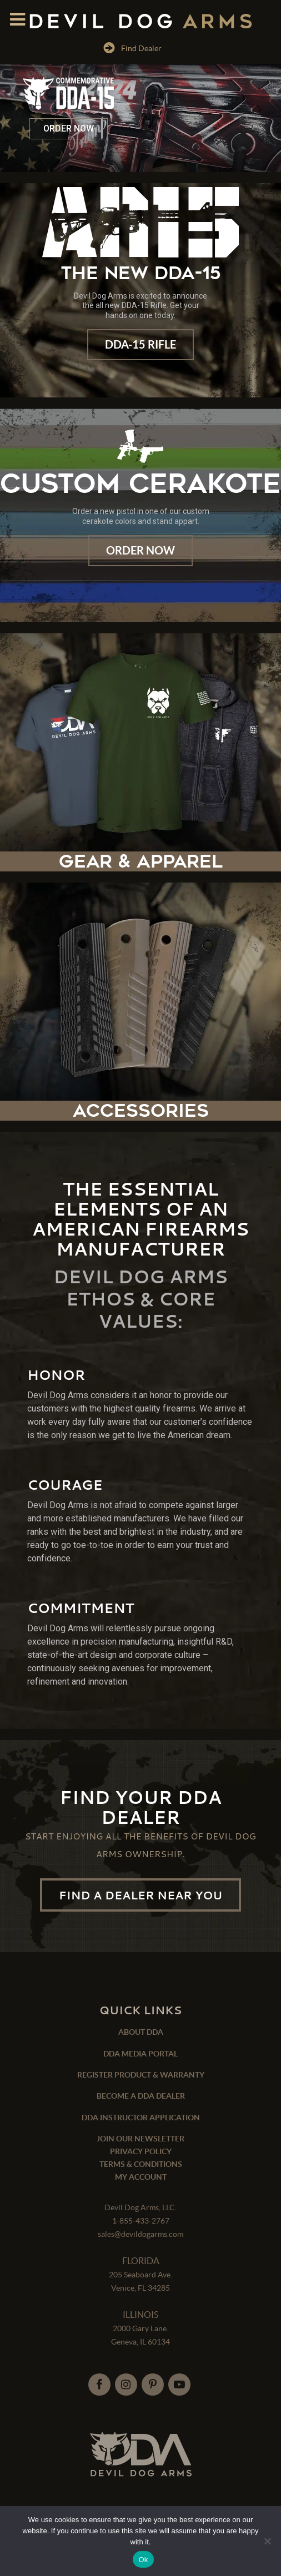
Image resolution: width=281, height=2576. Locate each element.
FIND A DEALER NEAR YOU (140, 1895)
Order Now (140, 550)
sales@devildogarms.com (140, 2234)
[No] (267, 2541)
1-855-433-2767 (140, 2220)
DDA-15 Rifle (140, 344)
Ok (143, 2559)
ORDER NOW (68, 128)
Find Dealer (132, 47)
